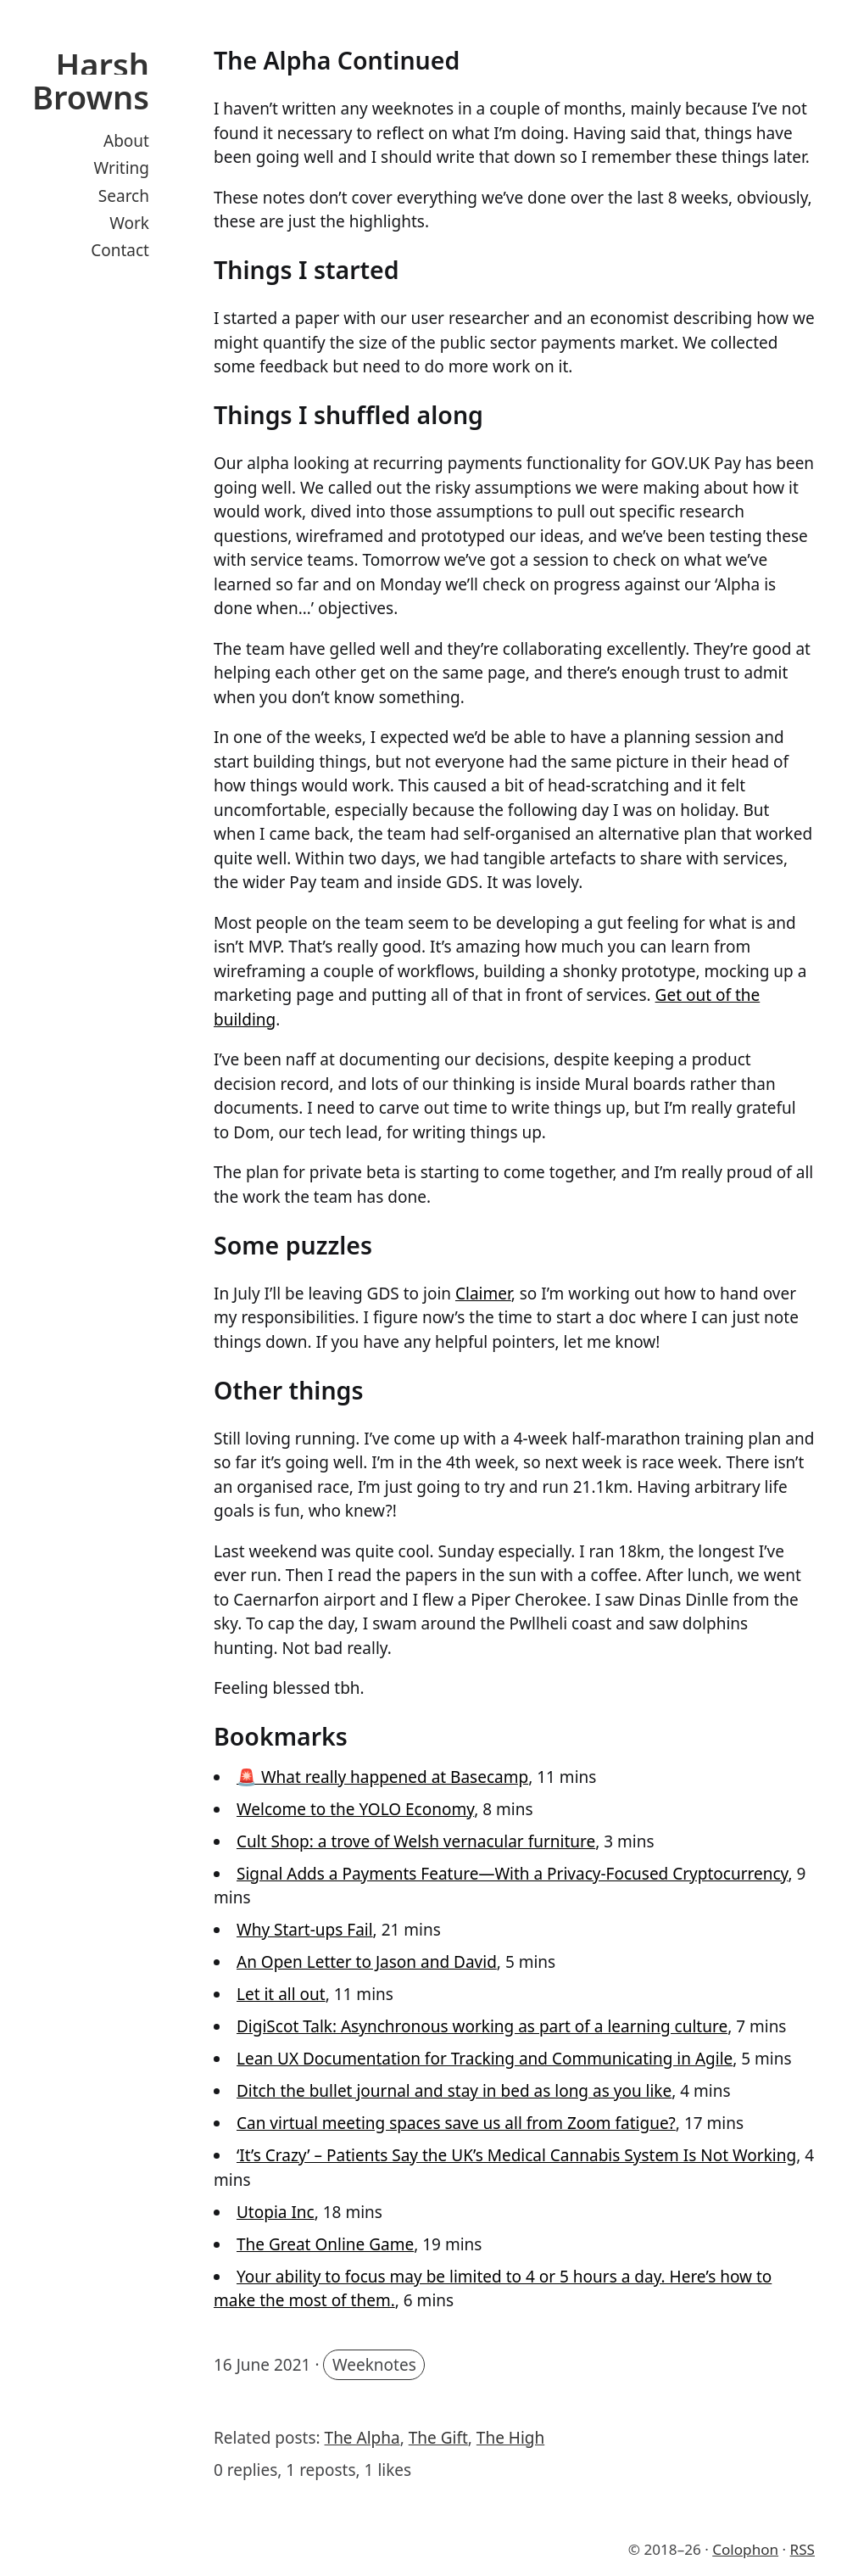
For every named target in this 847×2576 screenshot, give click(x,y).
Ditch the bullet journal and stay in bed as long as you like (454, 2091)
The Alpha (362, 2438)
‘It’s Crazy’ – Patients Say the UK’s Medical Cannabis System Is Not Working (516, 2155)
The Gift (438, 2438)
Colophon (745, 2549)
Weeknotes (374, 2365)
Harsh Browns (90, 80)
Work (129, 223)
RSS (802, 2549)
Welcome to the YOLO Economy (355, 1809)
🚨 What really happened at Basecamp (382, 1777)
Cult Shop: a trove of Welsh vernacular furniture (416, 1841)
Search (123, 196)
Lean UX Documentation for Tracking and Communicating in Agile (485, 2059)
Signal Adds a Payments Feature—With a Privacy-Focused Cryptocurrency (512, 1874)
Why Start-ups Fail (305, 1930)
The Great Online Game (325, 2244)
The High (510, 2438)
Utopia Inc (276, 2212)
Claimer (483, 1293)
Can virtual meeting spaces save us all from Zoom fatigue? (456, 2123)
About (126, 141)
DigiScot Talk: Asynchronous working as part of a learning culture (482, 2026)
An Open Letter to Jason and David (367, 1962)
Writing (121, 168)
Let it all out (281, 1994)
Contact (120, 250)
